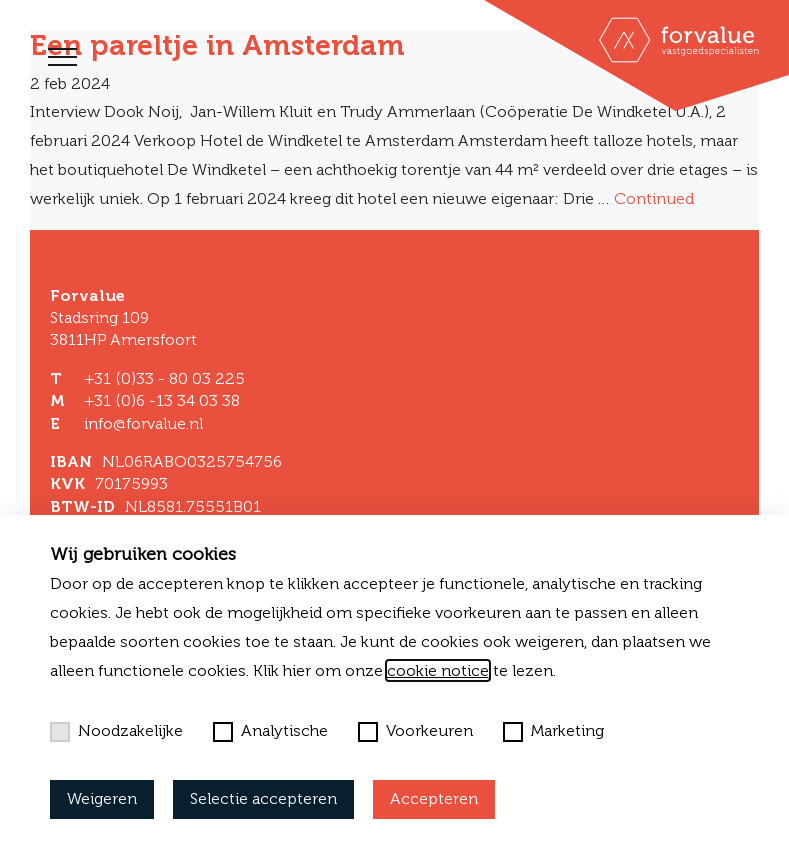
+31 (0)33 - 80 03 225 (164, 378)
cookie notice (438, 670)
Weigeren (102, 798)
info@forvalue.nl (143, 423)
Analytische (270, 731)
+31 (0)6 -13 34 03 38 (162, 400)
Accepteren (434, 798)
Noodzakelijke (116, 731)
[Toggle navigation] (62, 57)
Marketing (553, 731)
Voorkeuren (415, 731)
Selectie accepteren (263, 798)
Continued (654, 198)
